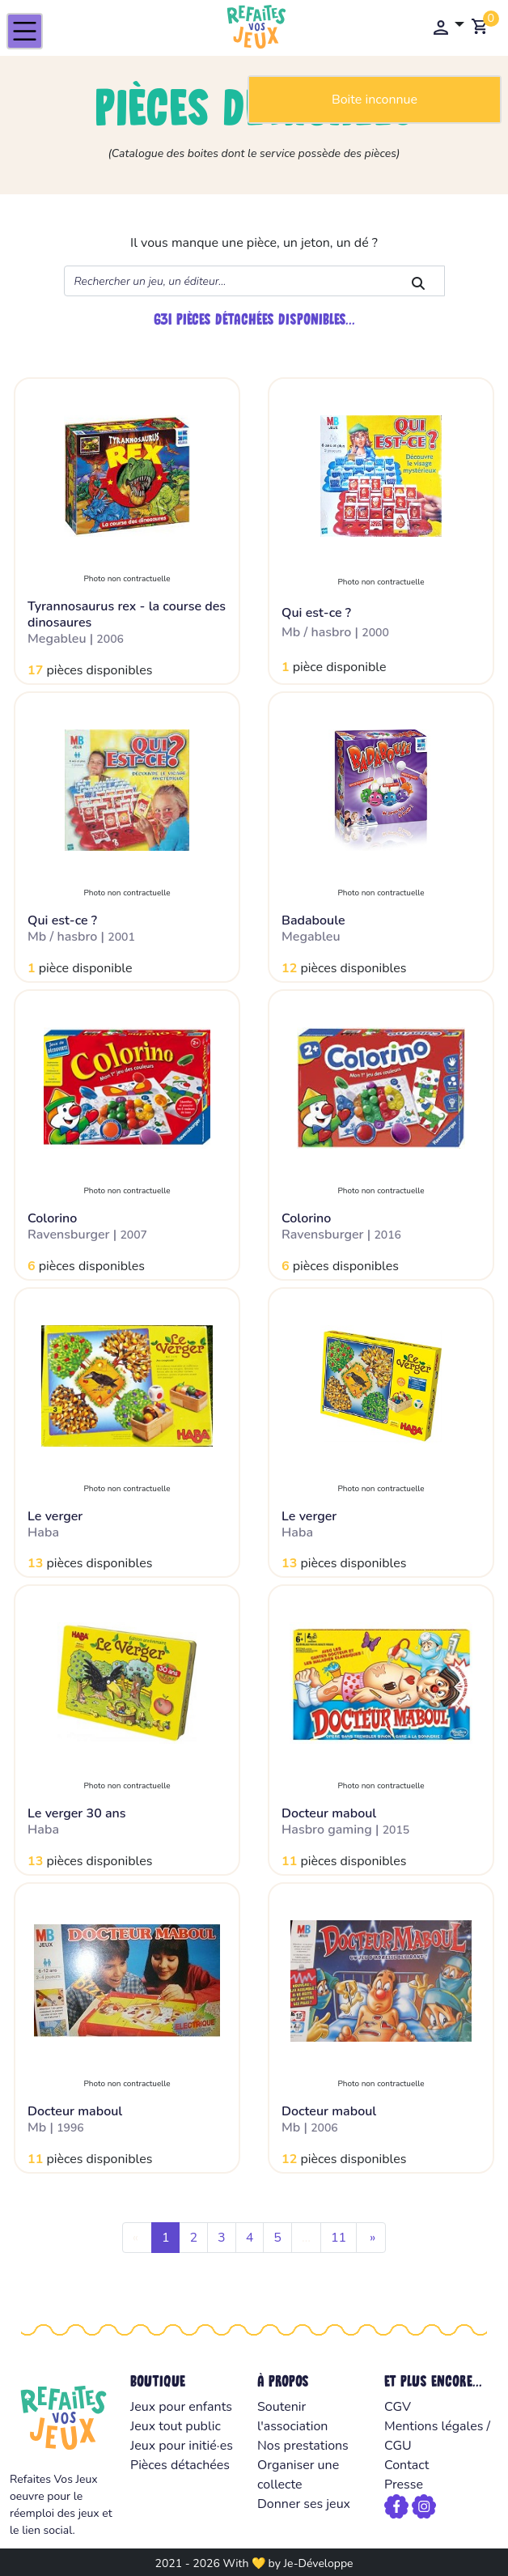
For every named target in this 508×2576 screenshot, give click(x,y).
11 (338, 2238)
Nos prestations (303, 2446)
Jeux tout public (175, 2426)
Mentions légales (433, 2426)
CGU (398, 2446)
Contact (406, 2465)
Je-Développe (318, 2563)
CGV (397, 2407)
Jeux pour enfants (181, 2407)
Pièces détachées (180, 2465)
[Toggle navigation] (24, 31)
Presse (403, 2484)
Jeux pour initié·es (181, 2446)
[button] (447, 27)
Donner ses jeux (303, 2504)
